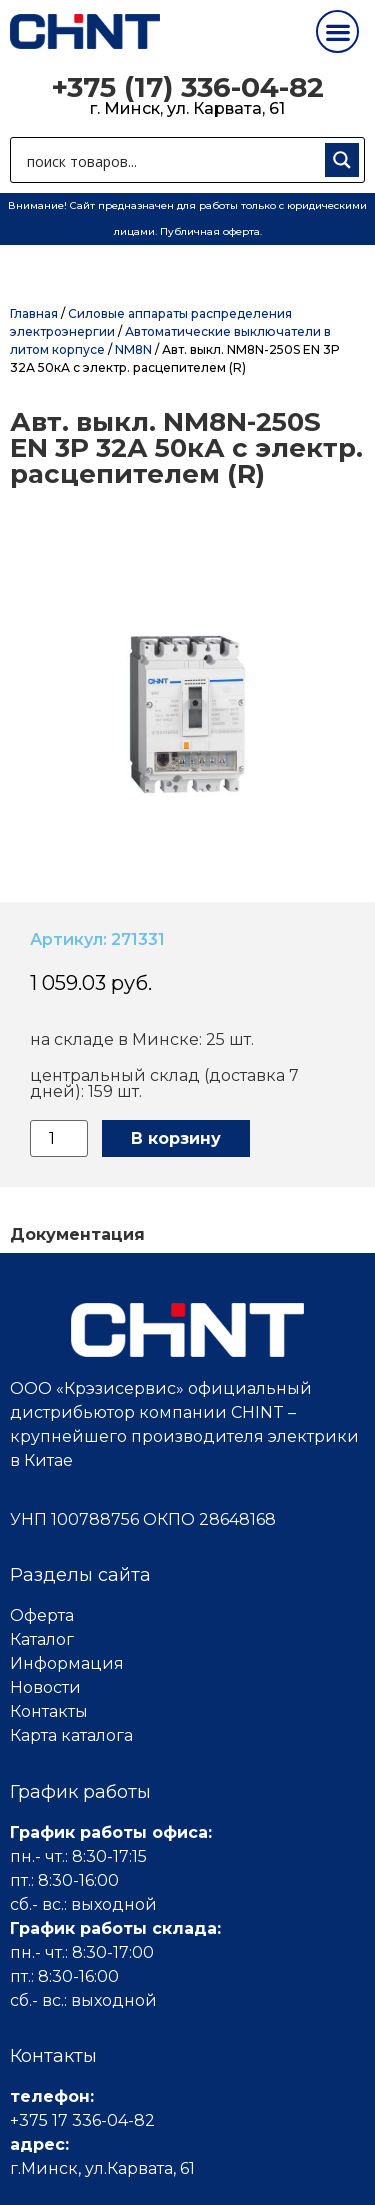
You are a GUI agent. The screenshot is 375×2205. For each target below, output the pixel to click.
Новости (45, 1687)
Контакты (49, 1711)
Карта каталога (71, 1735)
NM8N (133, 349)
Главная (34, 313)
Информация (67, 1663)
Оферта (42, 1615)
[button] (337, 31)
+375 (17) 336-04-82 (187, 87)
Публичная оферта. (211, 231)
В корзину (176, 1138)
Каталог (42, 1639)
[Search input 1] (171, 160)
